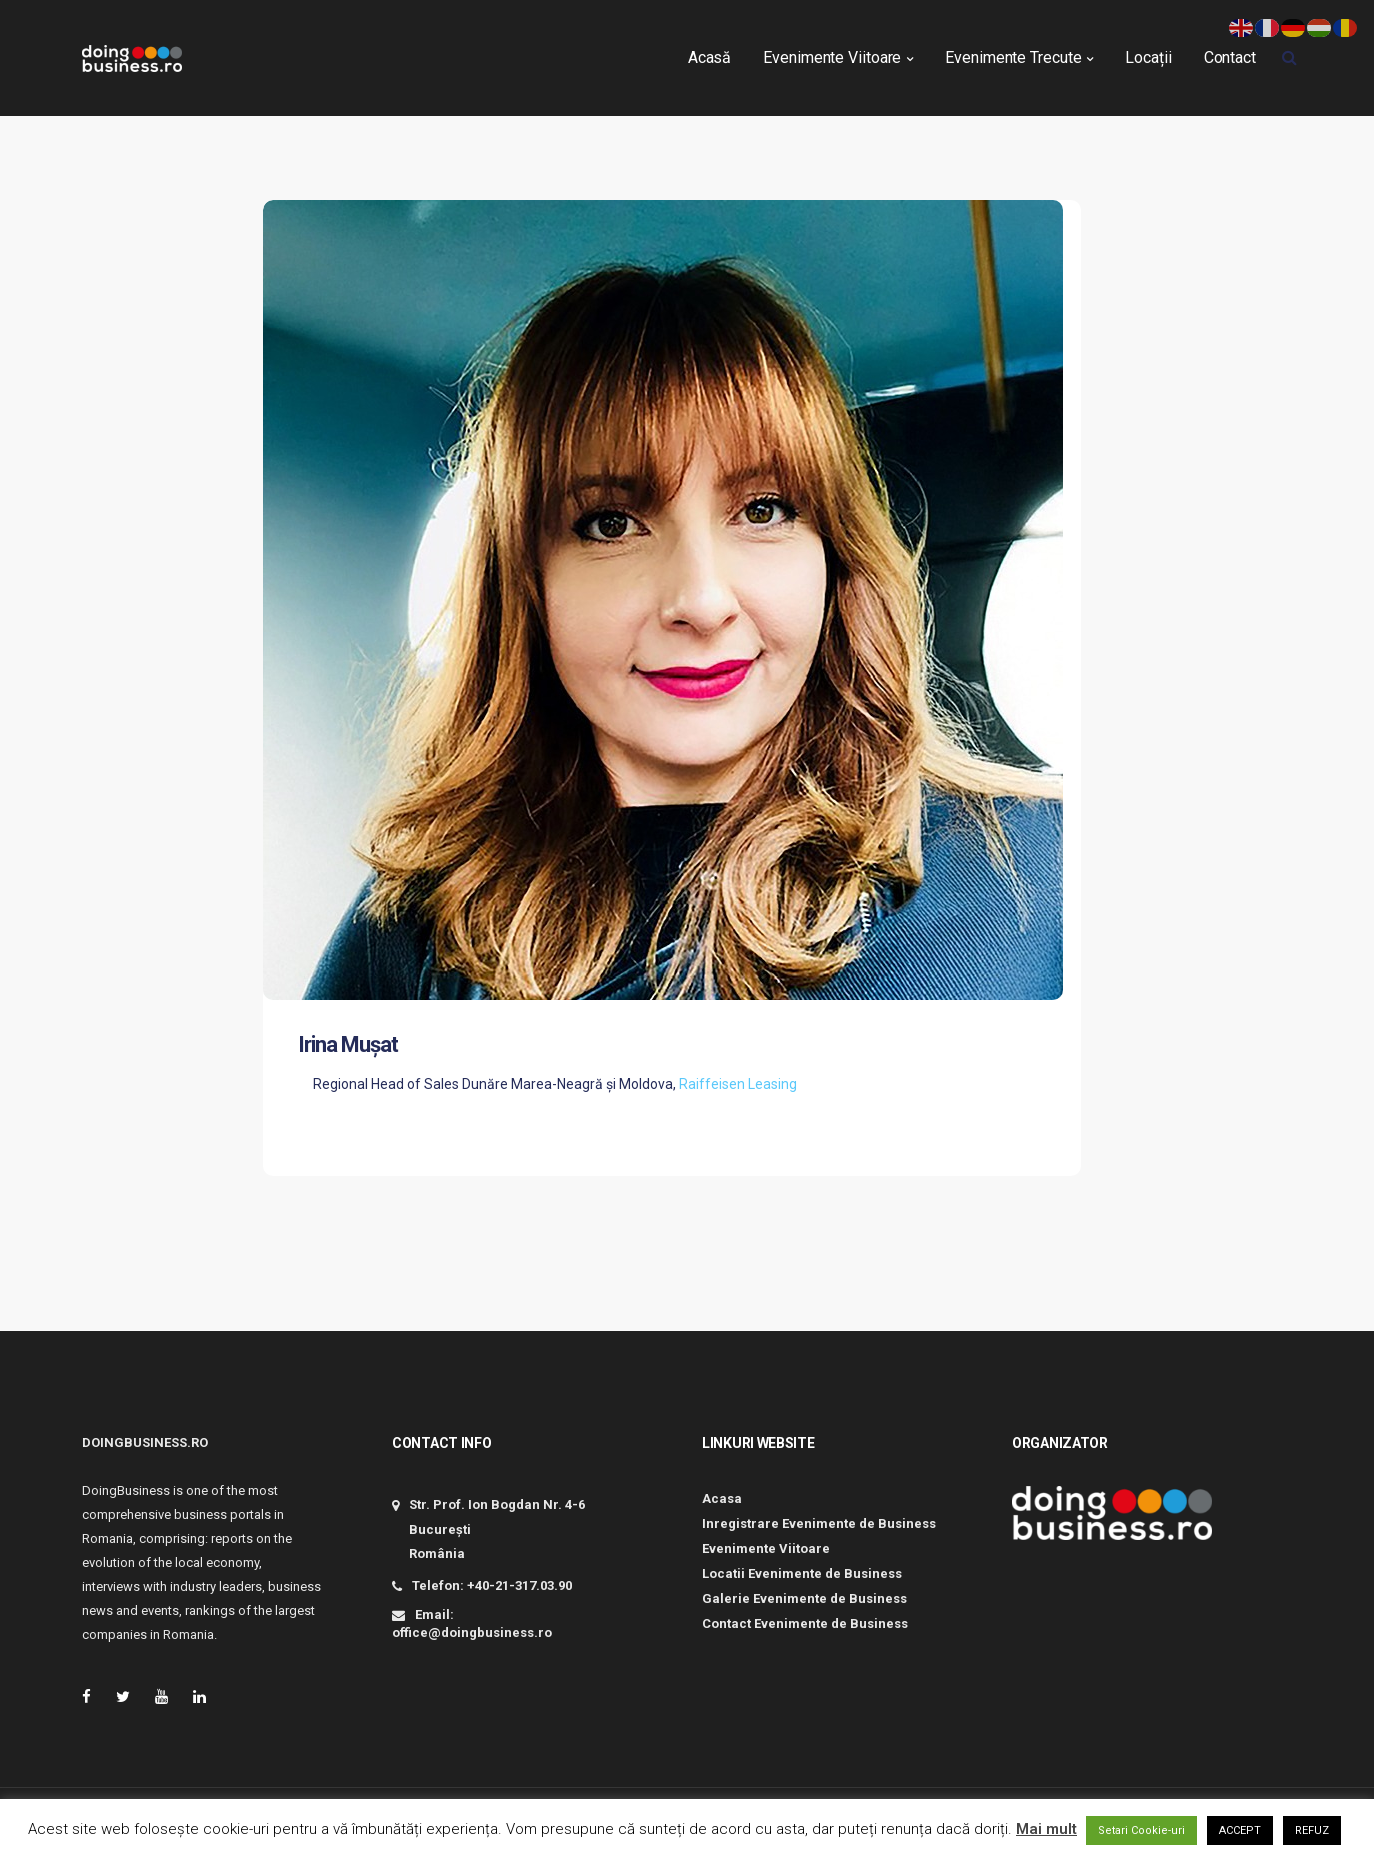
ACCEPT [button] (1240, 1830)
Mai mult (1046, 1829)
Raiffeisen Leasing (738, 1084)
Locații (1148, 50)
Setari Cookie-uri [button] (1141, 1830)
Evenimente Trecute (1013, 50)
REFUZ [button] (1312, 1830)
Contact (1230, 50)
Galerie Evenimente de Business (804, 1598)
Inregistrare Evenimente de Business (819, 1523)
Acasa (722, 1498)
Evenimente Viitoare (832, 50)
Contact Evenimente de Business (805, 1623)
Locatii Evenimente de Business (802, 1573)
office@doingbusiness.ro (472, 1632)
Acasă (710, 50)
